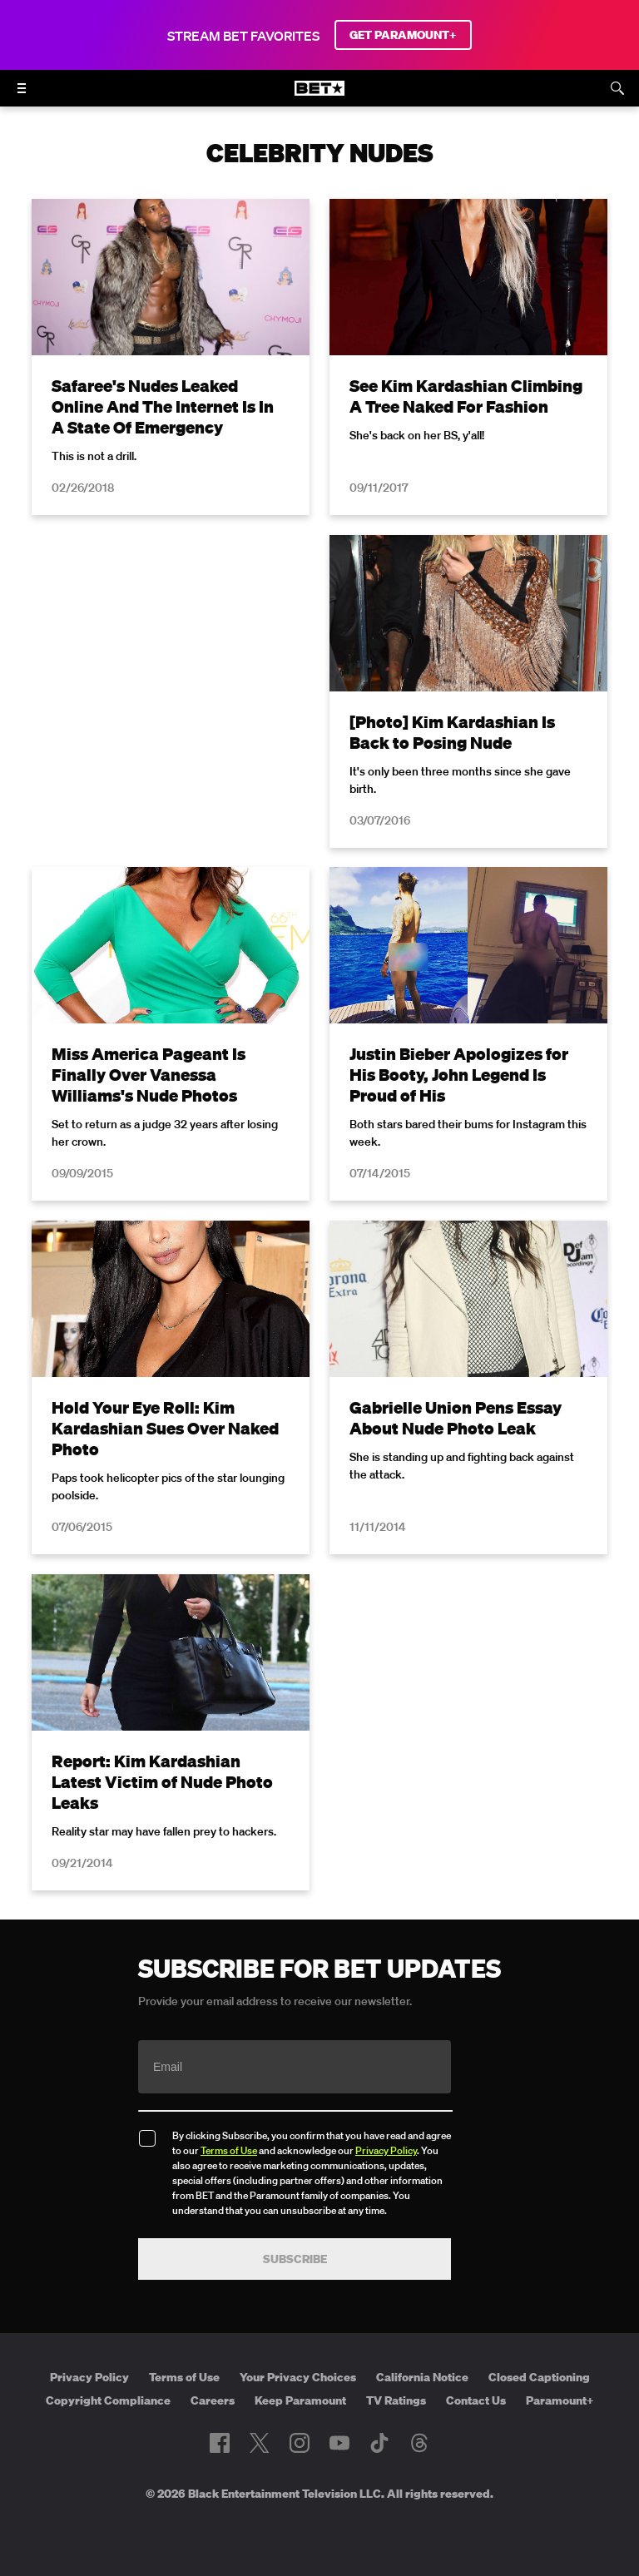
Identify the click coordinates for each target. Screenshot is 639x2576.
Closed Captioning (539, 2377)
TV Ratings (396, 2400)
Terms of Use (229, 2150)
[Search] (617, 88)
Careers (213, 2400)
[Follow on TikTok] (379, 2443)
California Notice (422, 2377)
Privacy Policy (386, 2150)
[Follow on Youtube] (339, 2443)
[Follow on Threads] (419, 2443)
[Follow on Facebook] (220, 2443)
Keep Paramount (300, 2400)
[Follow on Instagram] (300, 2443)
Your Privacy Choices (298, 2377)
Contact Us (476, 2400)
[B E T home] (319, 95)
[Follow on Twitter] (259, 2443)
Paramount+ (560, 2400)
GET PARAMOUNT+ (403, 34)
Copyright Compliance (108, 2400)
